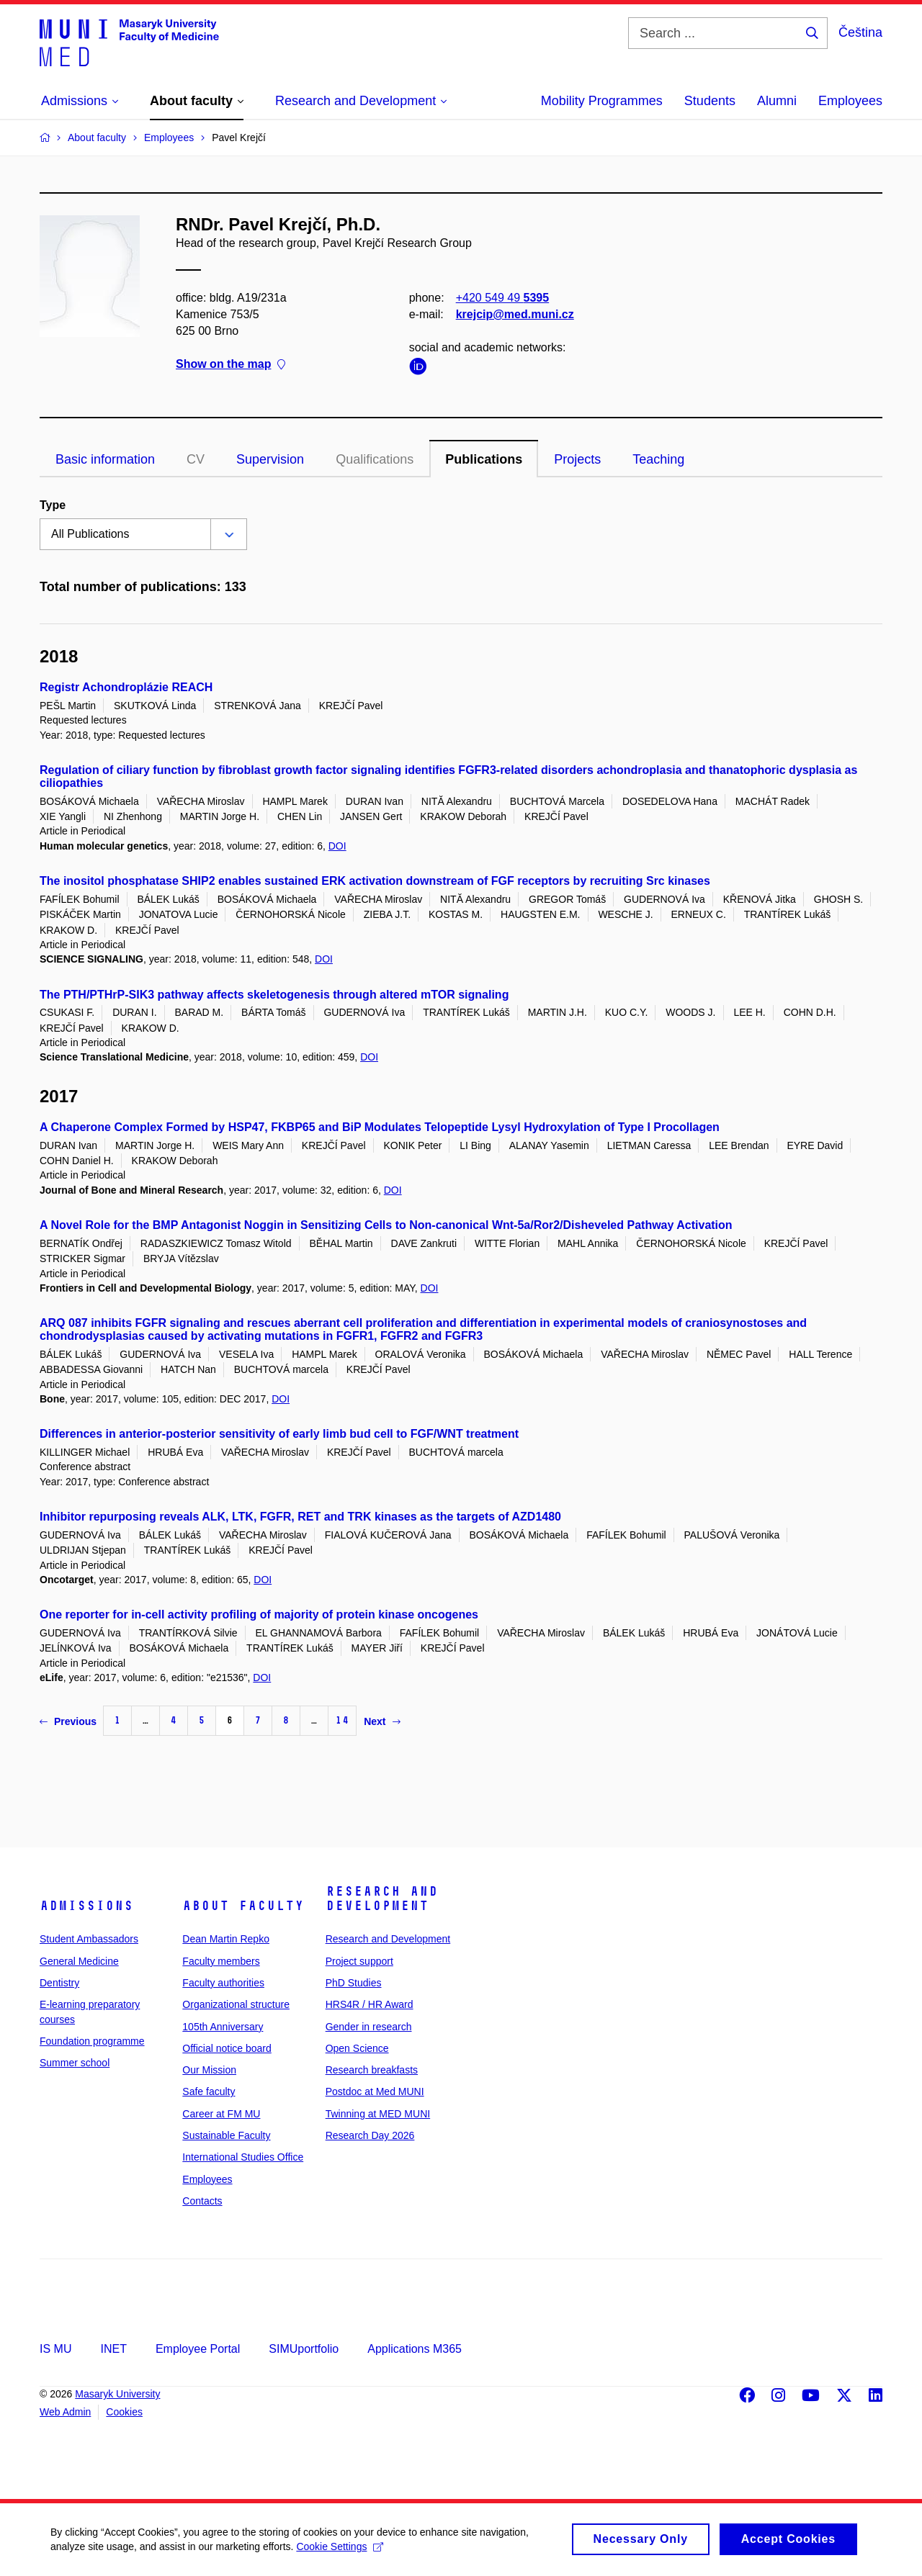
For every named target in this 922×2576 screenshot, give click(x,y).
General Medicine (79, 1961)
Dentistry (59, 1983)
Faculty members (220, 1961)
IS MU (55, 2349)
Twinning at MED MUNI (378, 2114)
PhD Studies (354, 1983)
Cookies (124, 2412)
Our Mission (209, 2070)
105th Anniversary (222, 2026)
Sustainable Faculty (226, 2135)
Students (709, 101)
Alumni (777, 101)
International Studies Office (242, 2157)
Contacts (202, 2201)
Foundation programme (92, 2041)
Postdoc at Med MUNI (375, 2091)
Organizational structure (236, 2004)
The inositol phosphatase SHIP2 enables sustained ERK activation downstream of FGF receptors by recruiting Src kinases (375, 881)
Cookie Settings (339, 2553)
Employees (850, 101)
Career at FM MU (221, 2114)
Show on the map (230, 365)
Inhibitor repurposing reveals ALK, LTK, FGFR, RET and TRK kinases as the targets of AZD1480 (300, 1516)
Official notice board (226, 2048)
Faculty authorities (223, 1983)
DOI (337, 846)
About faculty (243, 1906)
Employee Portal (198, 2349)
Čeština (860, 32)
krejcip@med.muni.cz (515, 314)
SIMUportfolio (304, 2349)
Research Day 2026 (370, 2135)
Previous (68, 1721)
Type (53, 505)
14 (342, 1720)
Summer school (74, 2062)
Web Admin (65, 2412)
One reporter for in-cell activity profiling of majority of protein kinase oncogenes (259, 1614)
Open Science (357, 2048)
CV (196, 459)
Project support (359, 1961)
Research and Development (382, 1898)
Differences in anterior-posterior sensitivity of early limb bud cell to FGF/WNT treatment (279, 1434)
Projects (577, 459)
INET (113, 2349)
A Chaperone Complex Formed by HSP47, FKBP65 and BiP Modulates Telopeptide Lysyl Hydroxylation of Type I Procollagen (380, 1127)
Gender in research (369, 2026)
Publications (483, 459)
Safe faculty (208, 2091)
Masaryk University (117, 2394)
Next (382, 1721)
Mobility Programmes (602, 101)
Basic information (105, 459)
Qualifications (374, 459)
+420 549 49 (502, 298)
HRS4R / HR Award (369, 2004)
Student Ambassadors (89, 1939)
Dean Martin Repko (225, 1939)
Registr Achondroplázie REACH (126, 687)
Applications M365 (414, 2349)
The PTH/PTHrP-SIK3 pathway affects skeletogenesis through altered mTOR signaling (274, 994)
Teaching (658, 459)
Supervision (270, 459)
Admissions (86, 1906)
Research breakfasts (372, 2070)
